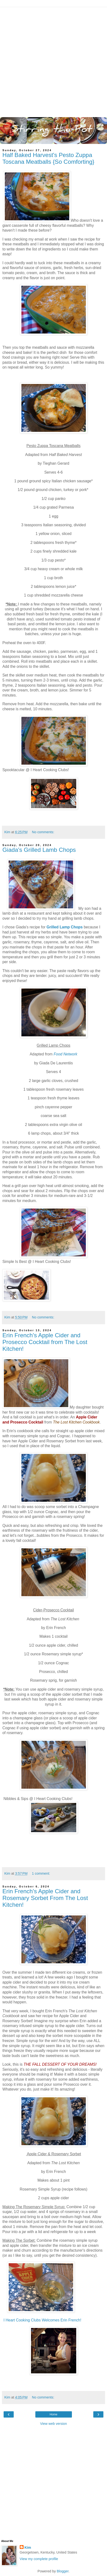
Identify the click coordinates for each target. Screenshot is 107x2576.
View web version (53, 2424)
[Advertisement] (53, 61)
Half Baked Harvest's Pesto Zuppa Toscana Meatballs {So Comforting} (48, 158)
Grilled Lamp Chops (64, 927)
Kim (28, 2547)
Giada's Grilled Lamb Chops (39, 850)
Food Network (65, 1054)
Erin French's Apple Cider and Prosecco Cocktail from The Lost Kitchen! (44, 1342)
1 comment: (41, 1873)
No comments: (43, 832)
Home (53, 2414)
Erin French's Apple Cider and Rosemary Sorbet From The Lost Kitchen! (45, 1898)
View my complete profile (39, 2559)
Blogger (63, 2571)
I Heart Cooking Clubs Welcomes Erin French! (41, 2320)
